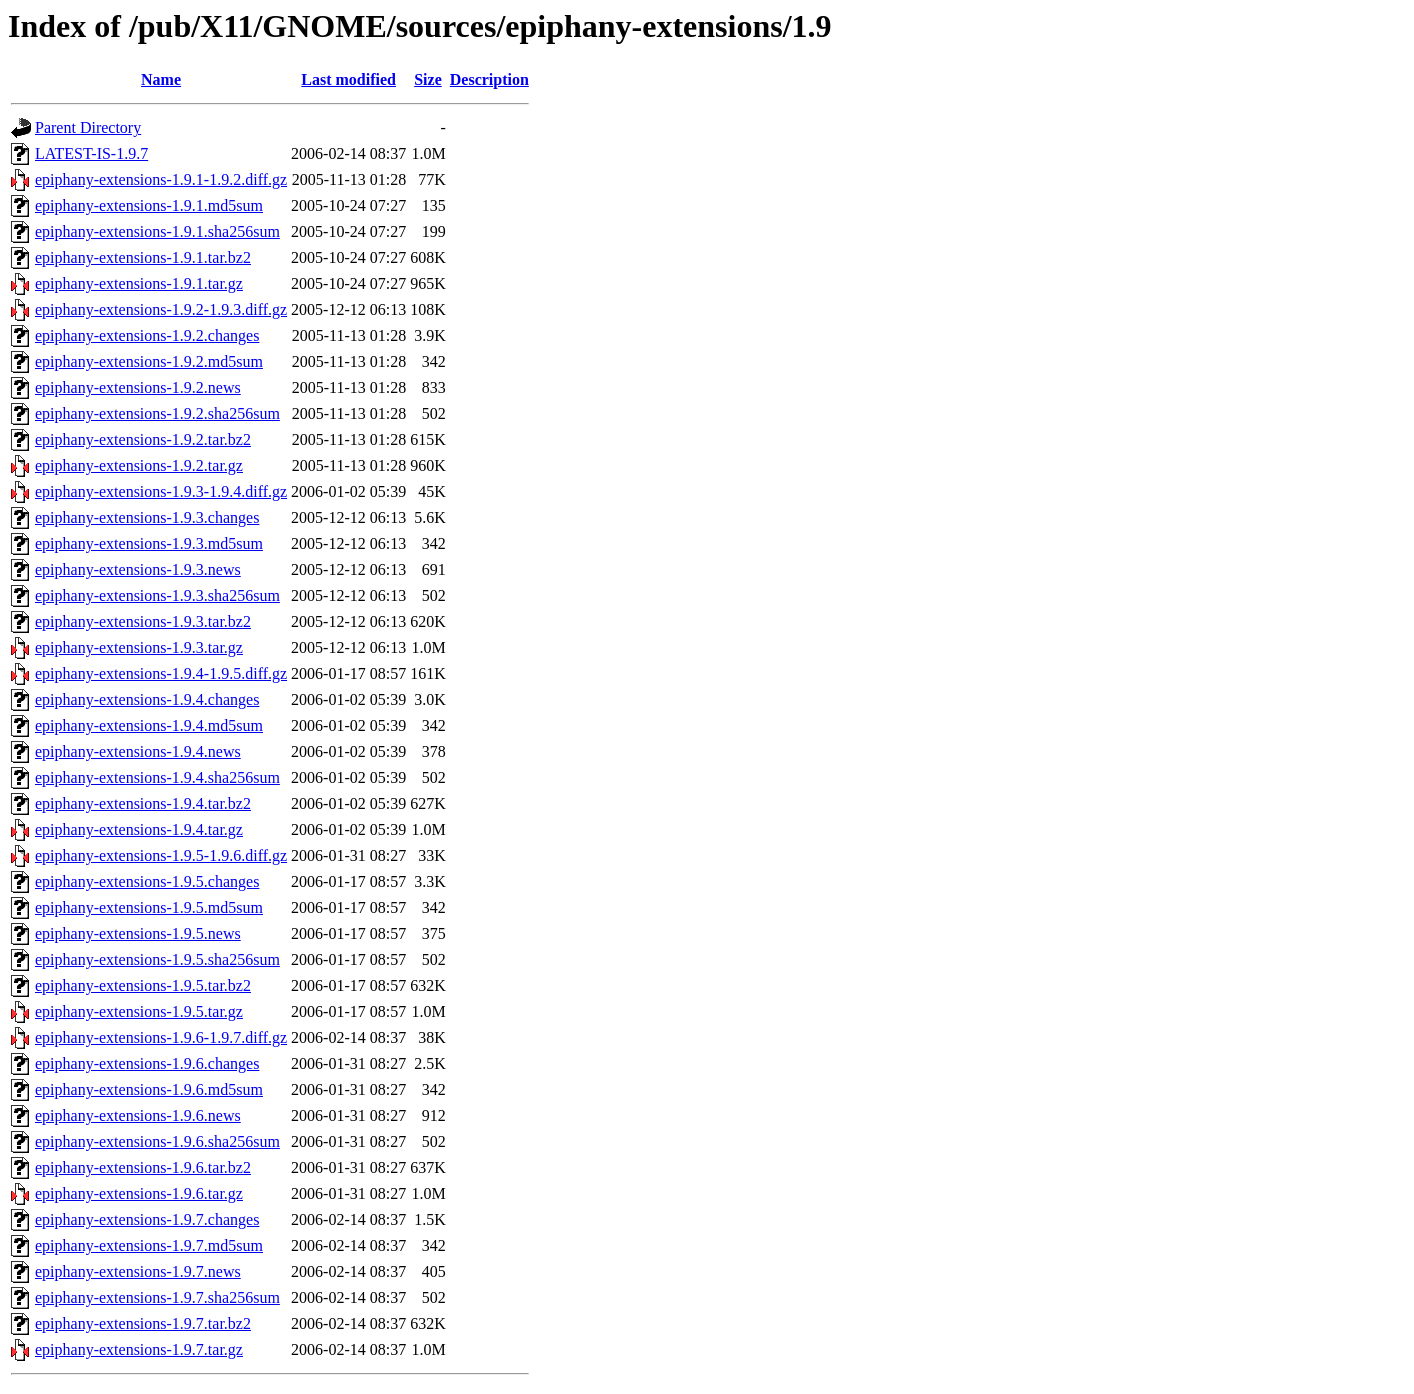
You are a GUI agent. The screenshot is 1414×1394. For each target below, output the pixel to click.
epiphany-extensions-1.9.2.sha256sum (157, 413)
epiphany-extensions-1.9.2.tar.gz (139, 465)
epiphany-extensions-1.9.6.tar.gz (139, 1193)
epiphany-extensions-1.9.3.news (138, 569)
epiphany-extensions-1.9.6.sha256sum (157, 1141)
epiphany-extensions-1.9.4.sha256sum (157, 777)
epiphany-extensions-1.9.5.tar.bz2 (143, 985)
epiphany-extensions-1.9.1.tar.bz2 (143, 257)
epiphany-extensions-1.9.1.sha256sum (157, 231)
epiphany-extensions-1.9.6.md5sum (149, 1089)
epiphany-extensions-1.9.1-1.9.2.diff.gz (161, 179)
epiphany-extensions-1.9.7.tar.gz (139, 1349)
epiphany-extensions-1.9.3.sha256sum (157, 595)
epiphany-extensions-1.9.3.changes (147, 517)
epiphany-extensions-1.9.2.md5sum (149, 361)
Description (489, 79)
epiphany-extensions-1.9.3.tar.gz (139, 647)
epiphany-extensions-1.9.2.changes (147, 335)
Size (428, 79)
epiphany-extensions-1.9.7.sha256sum (157, 1297)
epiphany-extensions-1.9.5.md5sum (149, 907)
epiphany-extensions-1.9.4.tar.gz (139, 829)
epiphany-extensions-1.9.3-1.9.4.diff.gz (161, 491)
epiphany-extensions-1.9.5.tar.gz (139, 1011)
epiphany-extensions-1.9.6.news (138, 1115)
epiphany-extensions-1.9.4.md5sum (149, 725)
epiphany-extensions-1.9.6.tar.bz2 (143, 1167)
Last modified (348, 79)
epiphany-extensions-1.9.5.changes (147, 881)
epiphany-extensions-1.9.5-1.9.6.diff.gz (161, 855)
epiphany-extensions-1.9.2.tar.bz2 (143, 439)
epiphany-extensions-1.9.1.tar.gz (139, 283)
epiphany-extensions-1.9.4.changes (147, 699)
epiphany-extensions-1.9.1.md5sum (149, 205)
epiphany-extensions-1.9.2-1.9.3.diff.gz (161, 309)
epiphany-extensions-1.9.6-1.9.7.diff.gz (161, 1037)
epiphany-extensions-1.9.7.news (138, 1271)
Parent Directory (88, 127)
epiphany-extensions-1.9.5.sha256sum (157, 959)
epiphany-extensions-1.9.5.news (138, 933)
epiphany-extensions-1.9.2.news (138, 387)
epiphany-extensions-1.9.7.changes (147, 1219)
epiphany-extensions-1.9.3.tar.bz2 (143, 621)
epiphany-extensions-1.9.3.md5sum (149, 543)
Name (161, 79)
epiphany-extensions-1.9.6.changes (147, 1063)
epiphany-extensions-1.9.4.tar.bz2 (143, 803)
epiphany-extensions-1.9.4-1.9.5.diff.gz (161, 673)
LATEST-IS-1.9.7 (91, 153)
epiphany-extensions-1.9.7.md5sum (149, 1245)
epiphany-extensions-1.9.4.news (138, 751)
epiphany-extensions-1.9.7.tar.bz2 (143, 1323)
